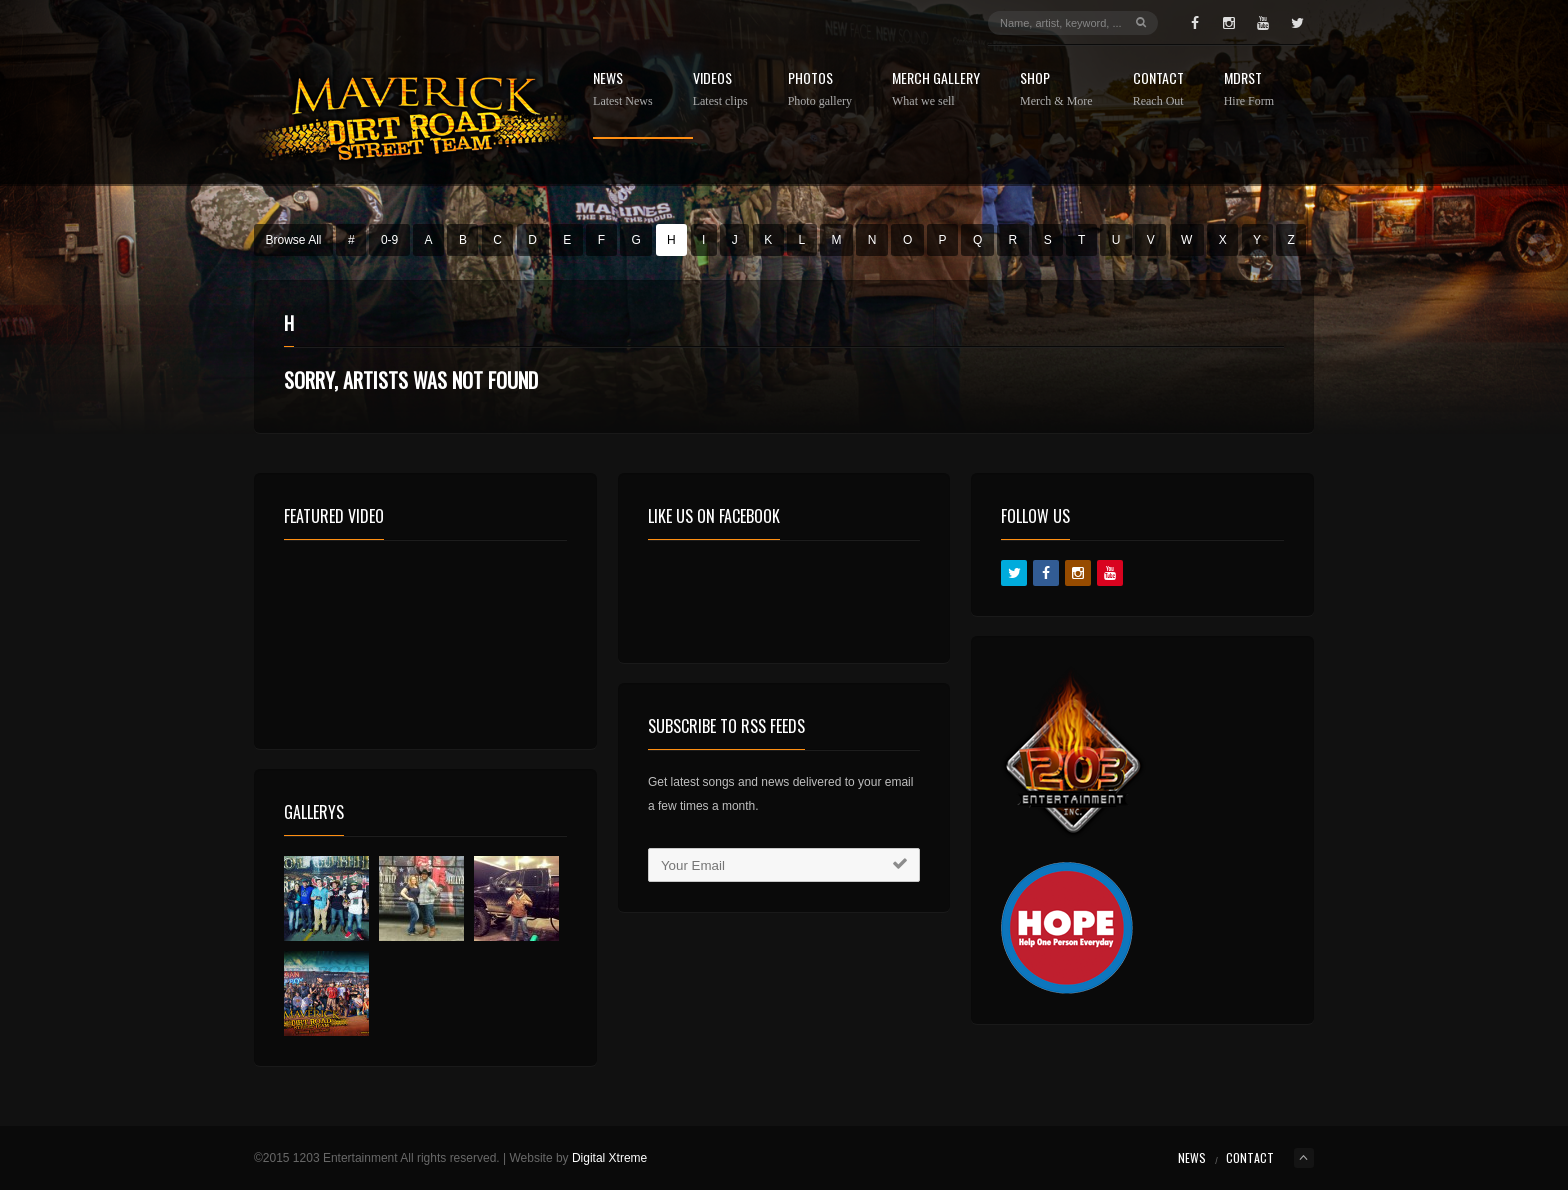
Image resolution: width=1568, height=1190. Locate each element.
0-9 (389, 240)
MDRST (1249, 89)
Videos (720, 89)
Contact (1158, 89)
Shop (1056, 89)
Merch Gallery (936, 89)
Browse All (294, 240)
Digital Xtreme (609, 1158)
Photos (820, 89)
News (623, 89)
